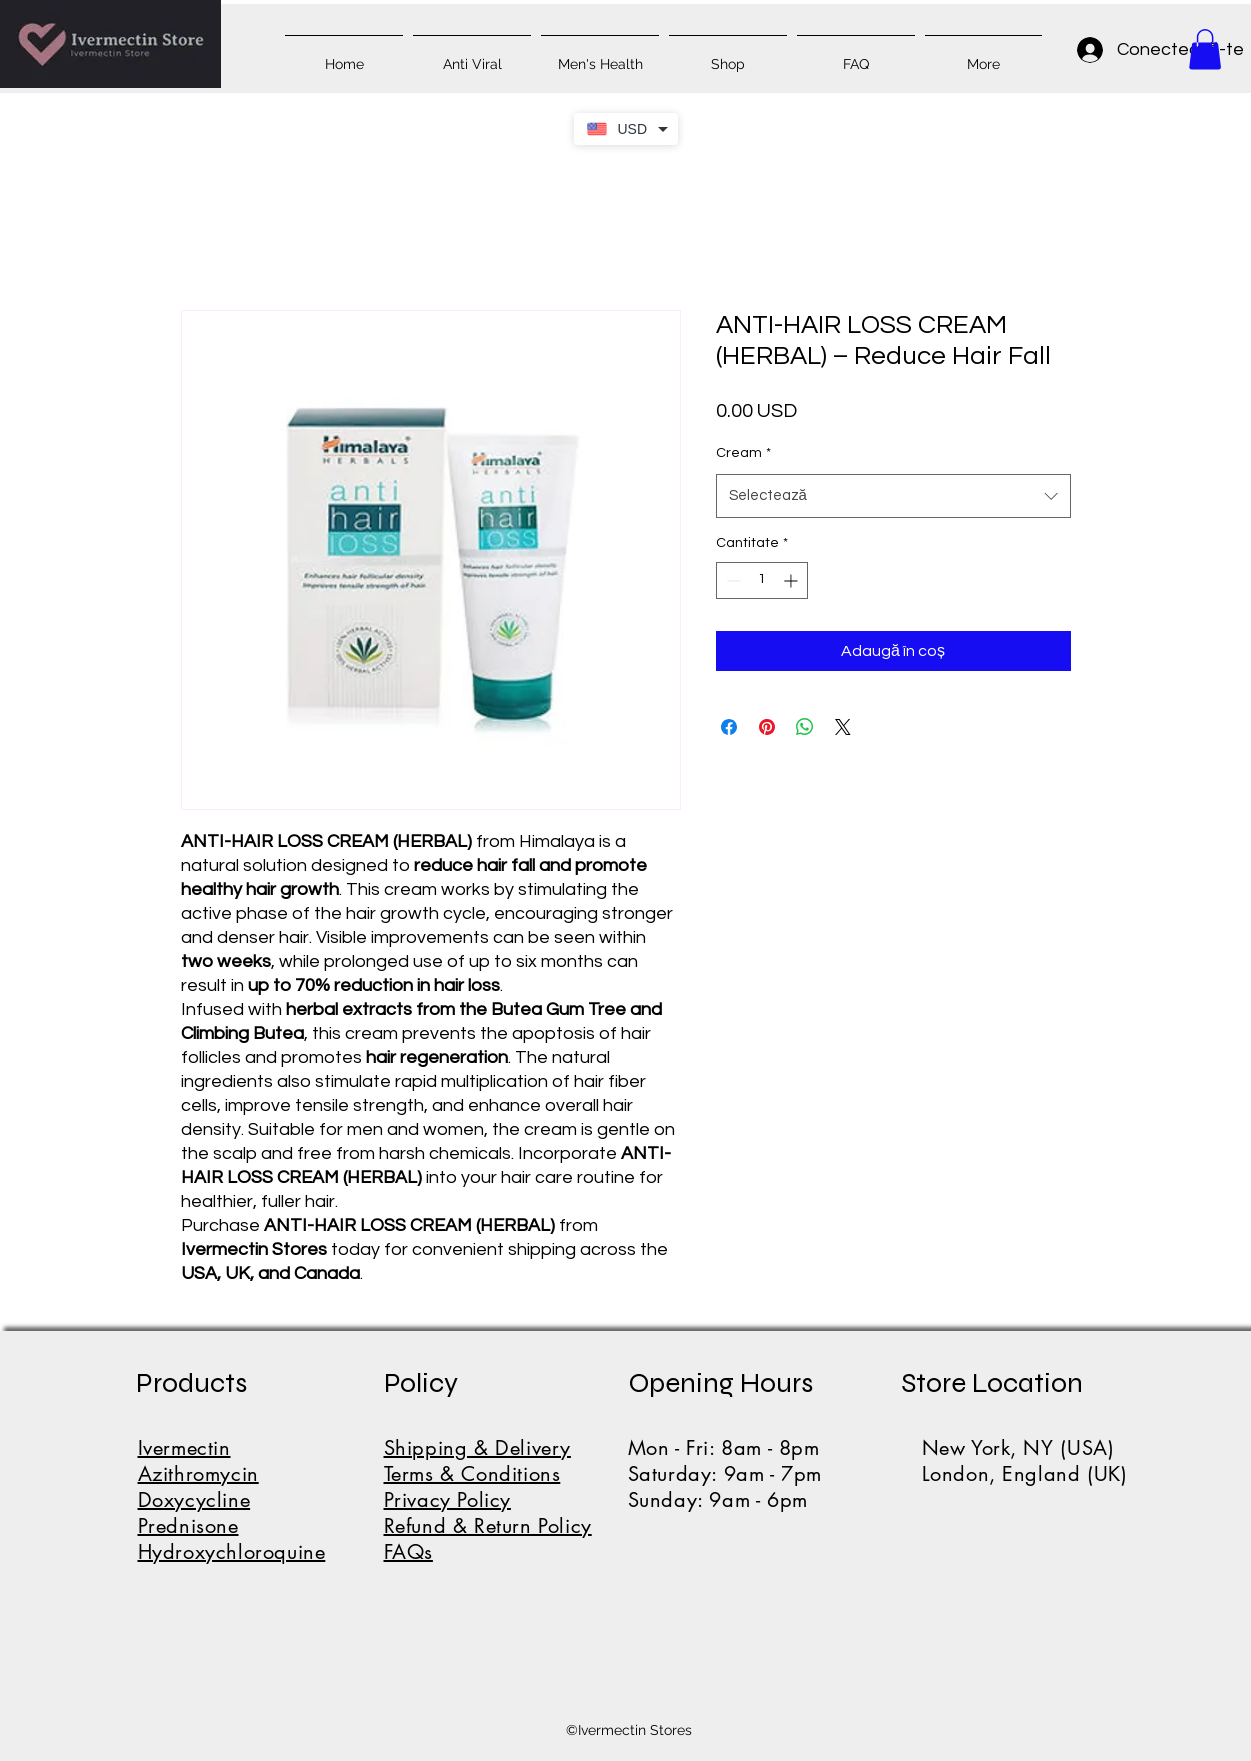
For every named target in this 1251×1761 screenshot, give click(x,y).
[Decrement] (731, 580)
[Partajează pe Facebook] (729, 727)
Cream (743, 453)
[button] (1205, 49)
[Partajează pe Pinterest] (767, 727)
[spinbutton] (762, 580)
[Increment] (792, 580)
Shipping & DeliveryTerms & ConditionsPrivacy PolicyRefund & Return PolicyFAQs (488, 1500)
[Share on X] (843, 727)
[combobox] (893, 496)
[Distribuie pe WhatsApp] (805, 727)
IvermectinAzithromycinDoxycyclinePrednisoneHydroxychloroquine (232, 1500)
